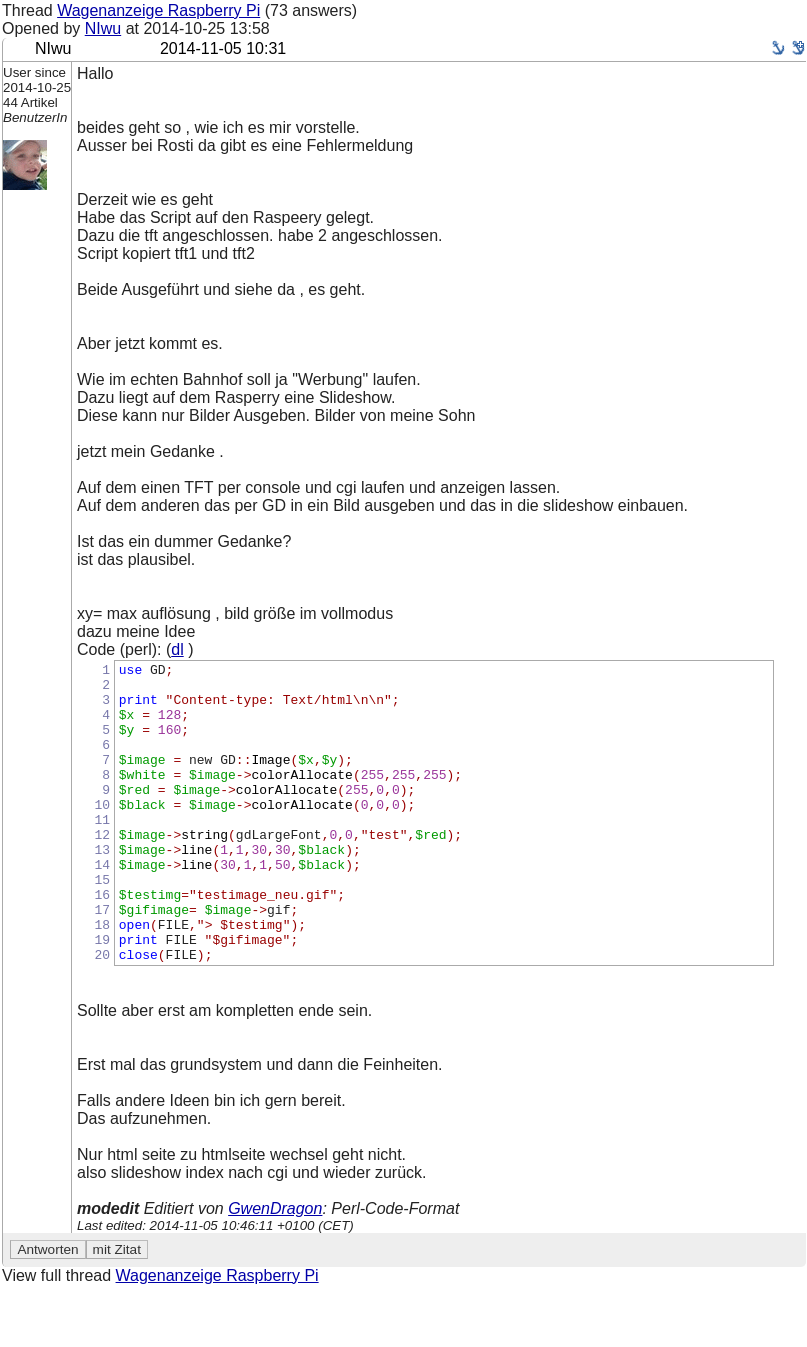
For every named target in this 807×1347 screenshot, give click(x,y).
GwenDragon (275, 1268)
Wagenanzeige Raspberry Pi (158, 10)
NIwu (103, 28)
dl (177, 649)
